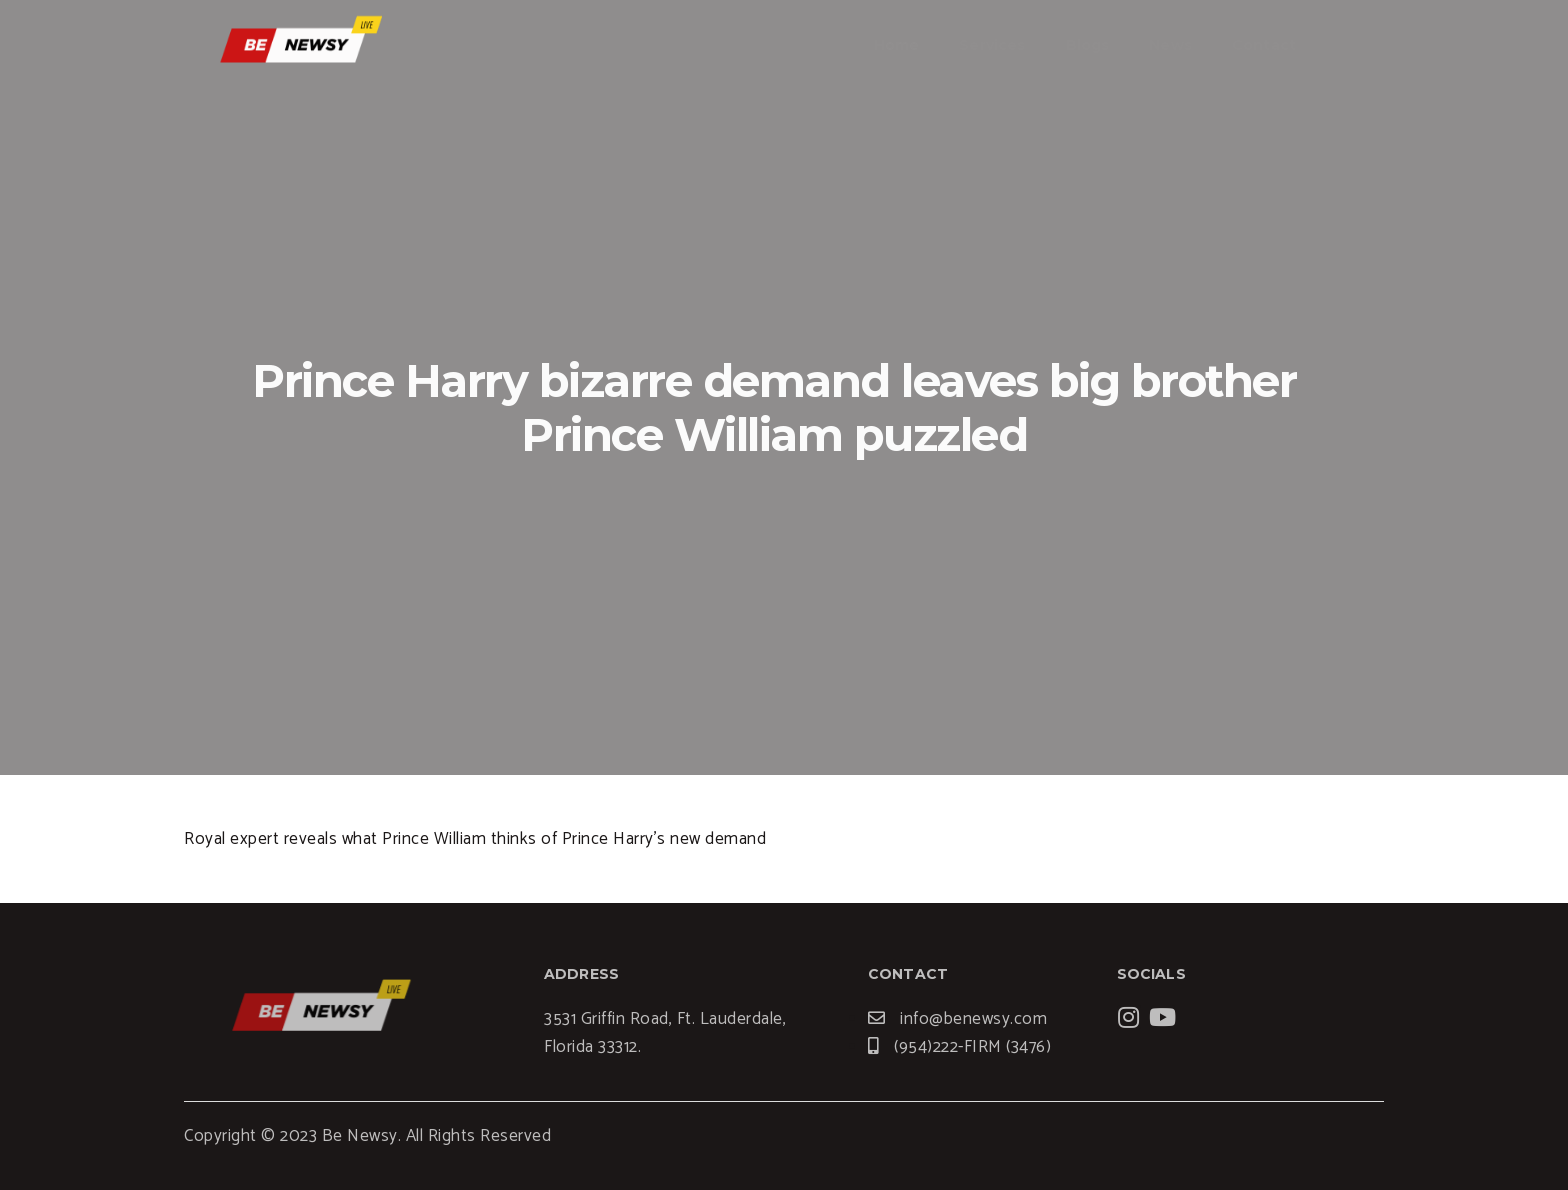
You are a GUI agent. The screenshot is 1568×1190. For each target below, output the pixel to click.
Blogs (1088, 45)
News (1170, 45)
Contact (1264, 45)
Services (992, 45)
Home (897, 45)
